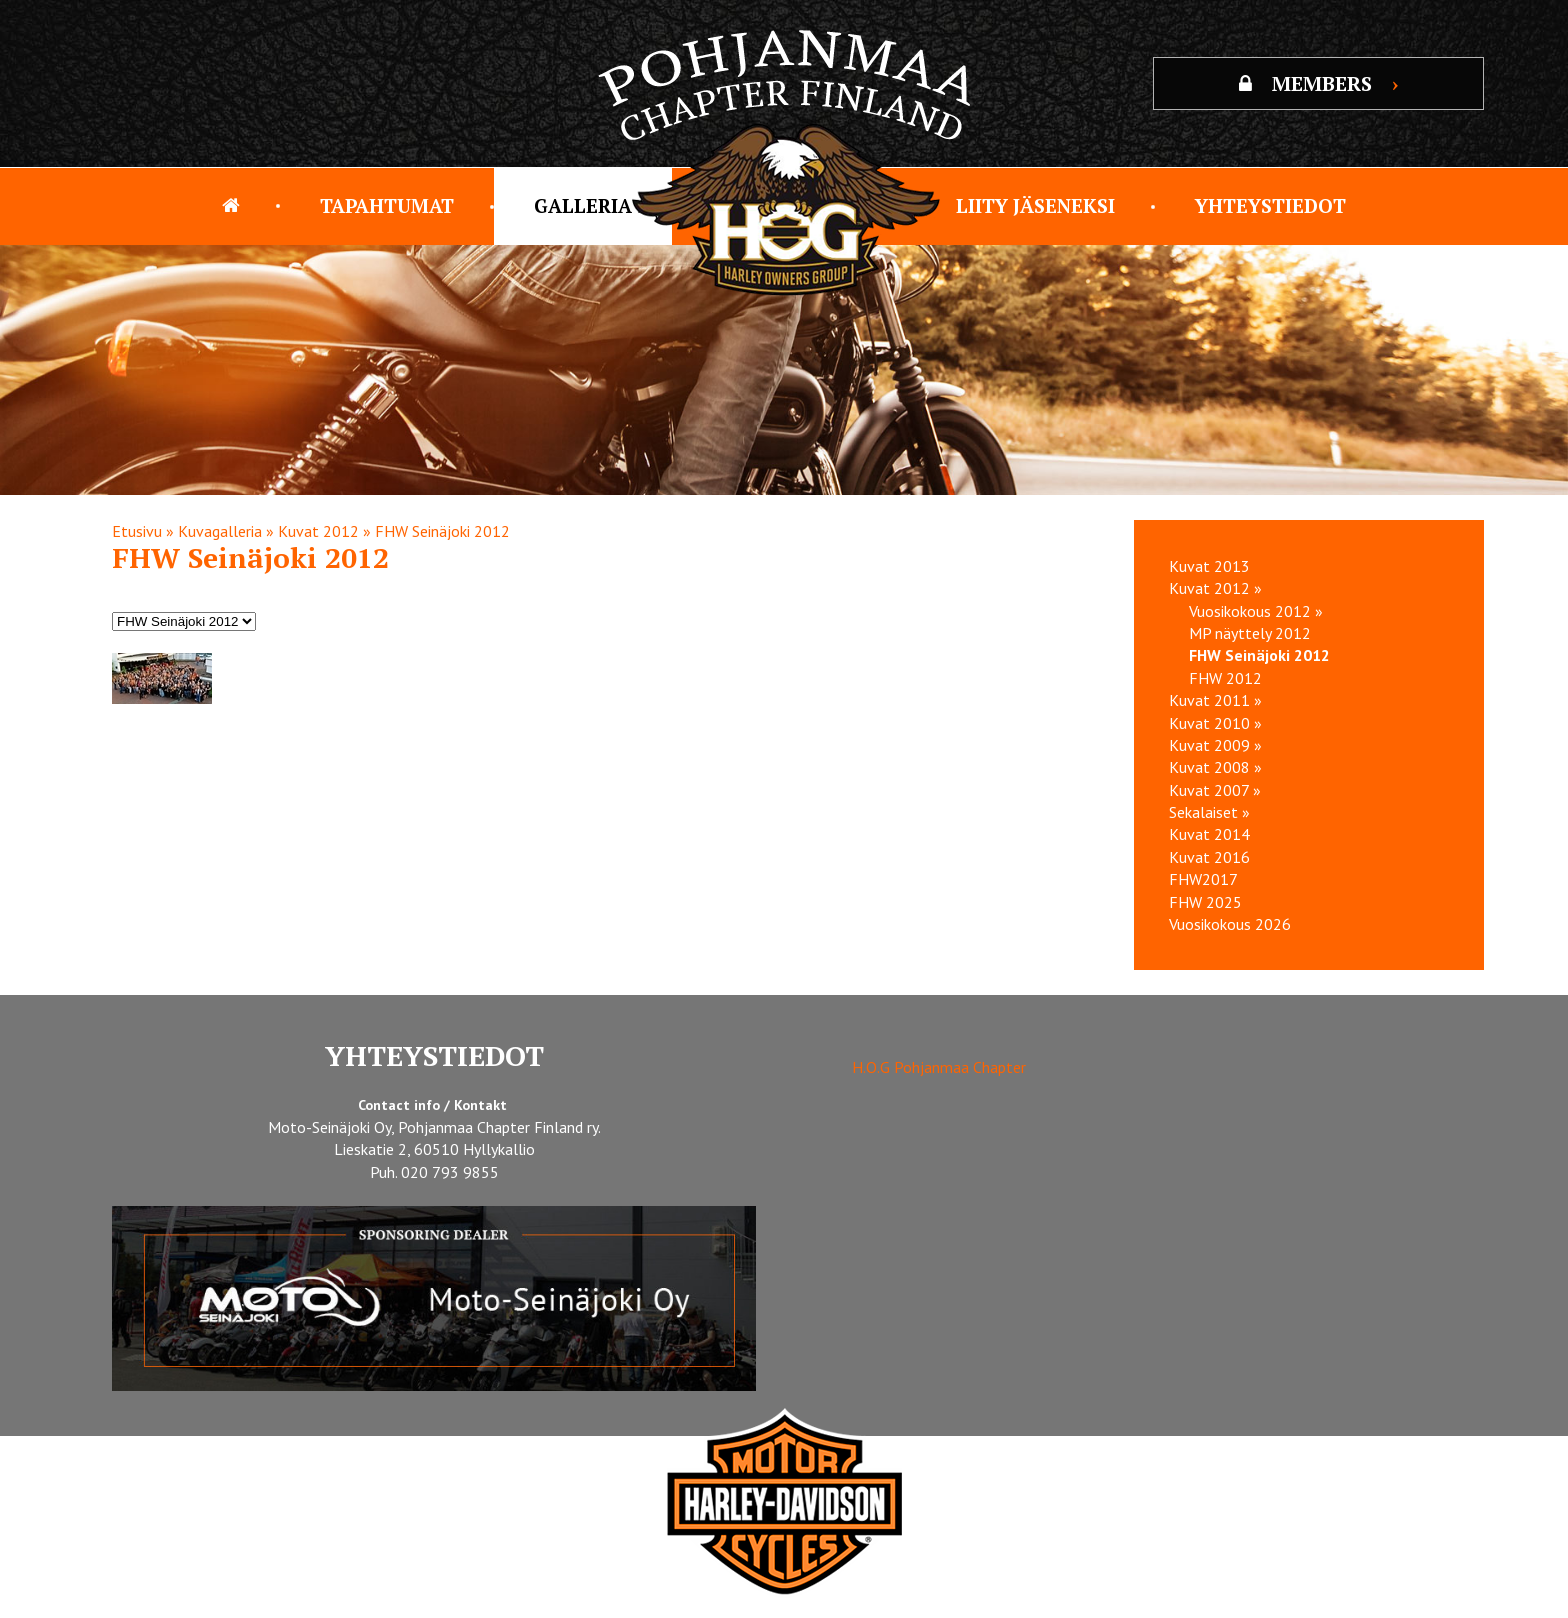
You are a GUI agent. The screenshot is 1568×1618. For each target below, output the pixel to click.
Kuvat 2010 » (1215, 723)
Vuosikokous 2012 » (1256, 611)
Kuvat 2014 (1209, 834)
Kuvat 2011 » (1215, 700)
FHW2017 (1203, 879)
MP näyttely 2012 (1250, 633)
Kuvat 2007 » (1215, 790)
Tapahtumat (387, 205)
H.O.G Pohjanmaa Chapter (939, 1067)
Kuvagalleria (220, 531)
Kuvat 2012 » (1215, 588)
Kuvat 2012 (318, 531)
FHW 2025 (1205, 902)
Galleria (583, 205)
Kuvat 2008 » (1215, 767)
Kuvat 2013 (1209, 566)
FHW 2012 (1225, 678)
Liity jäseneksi (1035, 205)
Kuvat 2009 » (1215, 745)
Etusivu (137, 531)
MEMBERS (1318, 83)
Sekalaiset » (1209, 812)
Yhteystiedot (1270, 205)
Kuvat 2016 (1209, 857)
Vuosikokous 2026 (1230, 924)
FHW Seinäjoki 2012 (442, 531)
